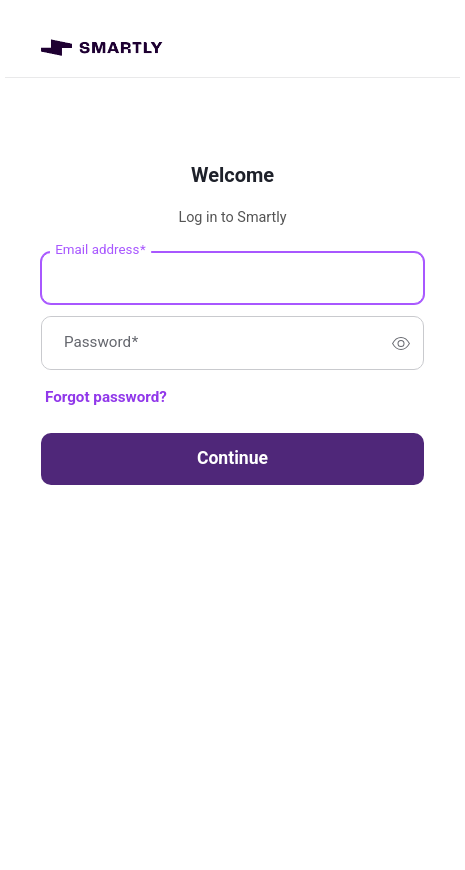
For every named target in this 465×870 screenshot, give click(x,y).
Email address (100, 250)
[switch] (401, 343)
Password (101, 343)
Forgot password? (106, 397)
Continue (232, 458)
